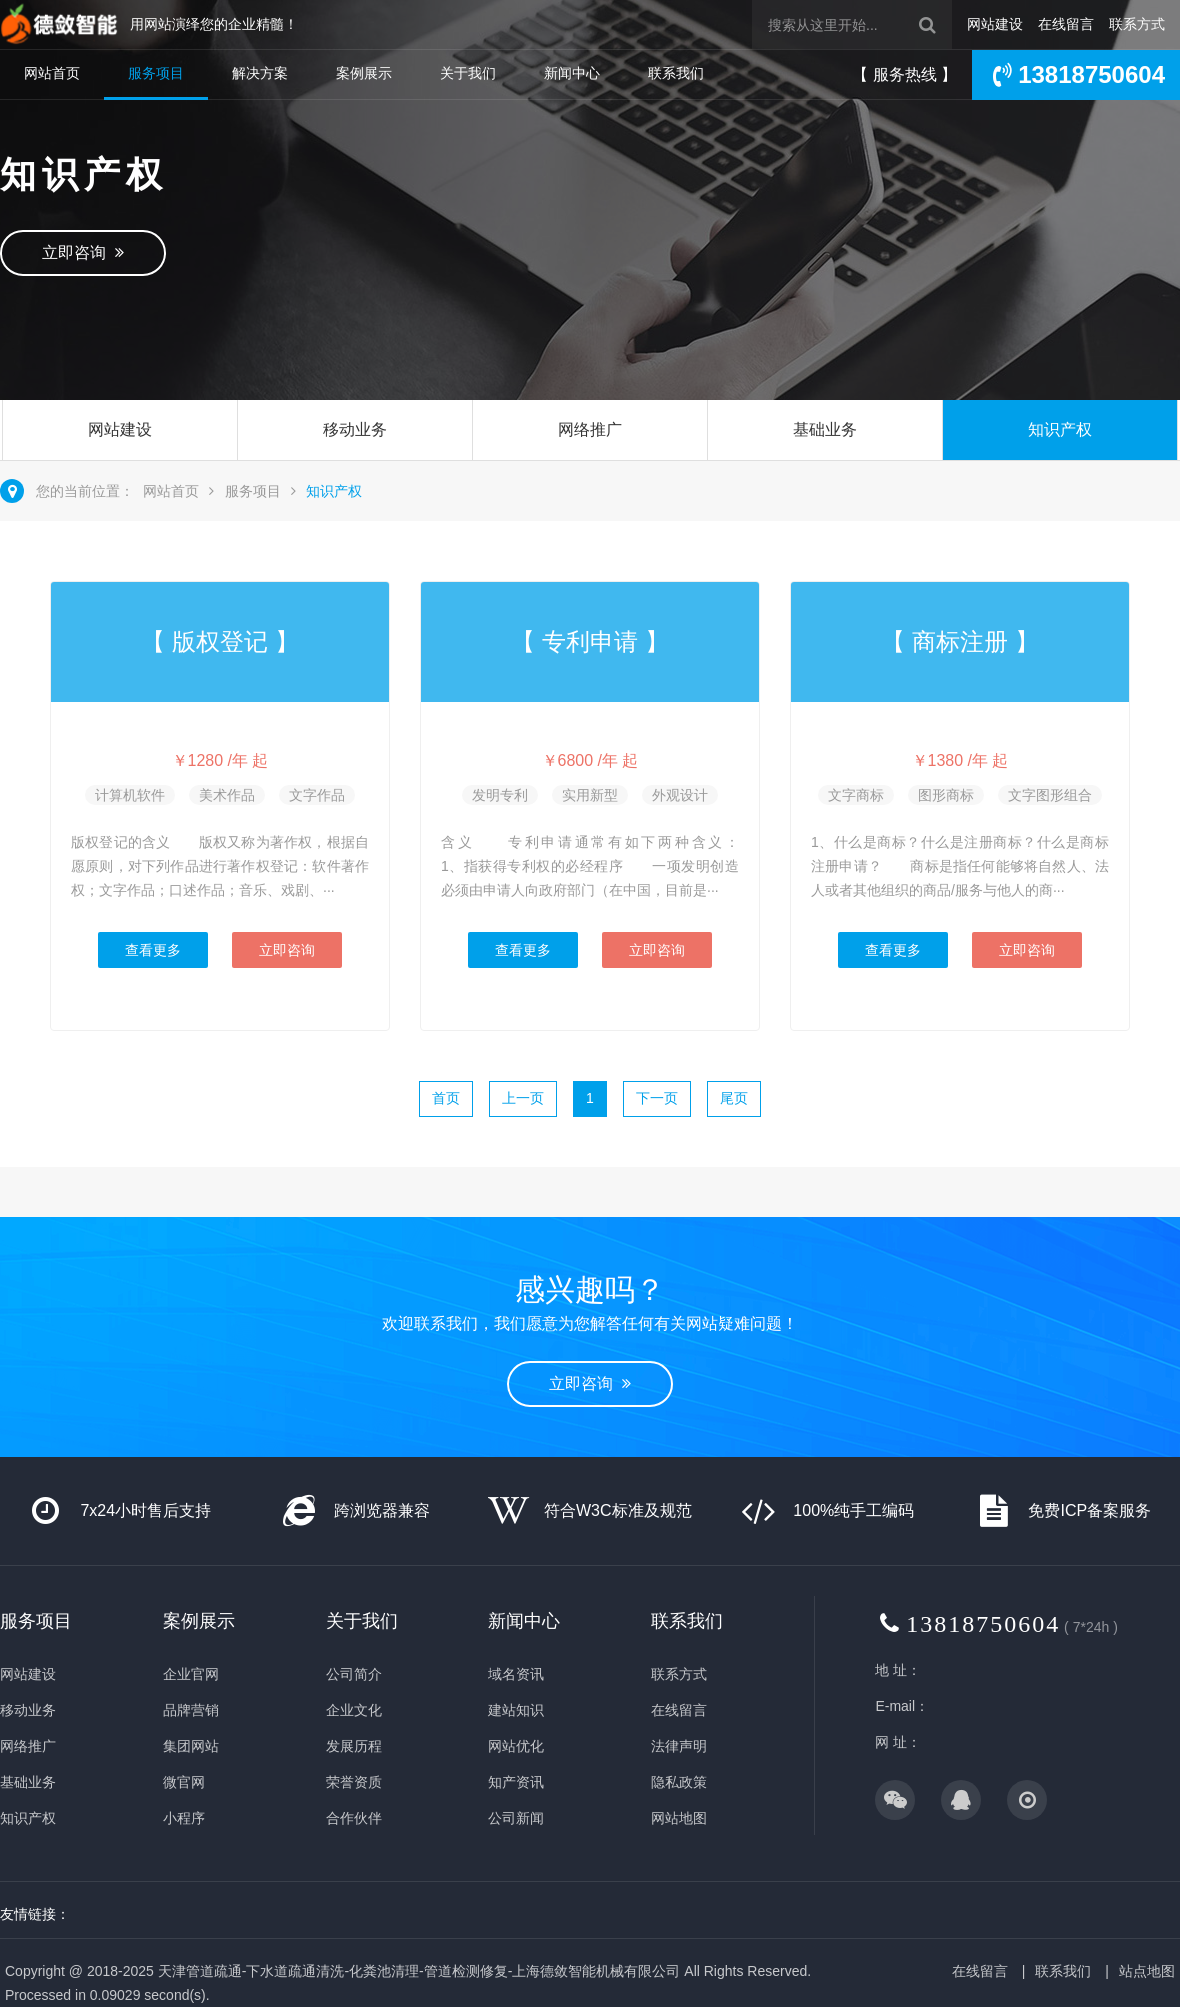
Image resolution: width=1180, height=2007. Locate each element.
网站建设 (995, 24)
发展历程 (354, 1746)
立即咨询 (83, 252)
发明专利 (500, 795)
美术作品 (227, 795)
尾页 (734, 1098)
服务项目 (156, 73)
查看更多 (153, 950)
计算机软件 (130, 795)
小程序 (184, 1818)
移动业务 (355, 429)
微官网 (184, 1782)
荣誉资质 (354, 1782)
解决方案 (260, 73)
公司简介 (354, 1674)
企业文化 (354, 1710)
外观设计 (680, 795)
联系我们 (676, 73)
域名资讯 (516, 1674)
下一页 (657, 1098)
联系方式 (1137, 24)
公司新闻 (516, 1818)
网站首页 (52, 73)
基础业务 (825, 429)
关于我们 (468, 73)
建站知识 (516, 1710)
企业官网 (191, 1674)
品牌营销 (191, 1710)
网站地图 (679, 1818)
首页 (446, 1098)
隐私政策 (679, 1782)
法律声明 (679, 1746)
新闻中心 (572, 73)
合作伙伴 (354, 1818)
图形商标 (946, 795)
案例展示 (364, 73)
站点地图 (1147, 1971)
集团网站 (191, 1746)
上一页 (523, 1098)
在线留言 (1066, 24)
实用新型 (590, 795)
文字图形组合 (1050, 795)
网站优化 (516, 1746)
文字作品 (317, 795)
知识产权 (1060, 429)
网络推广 (590, 429)
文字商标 (856, 795)
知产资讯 (516, 1782)
